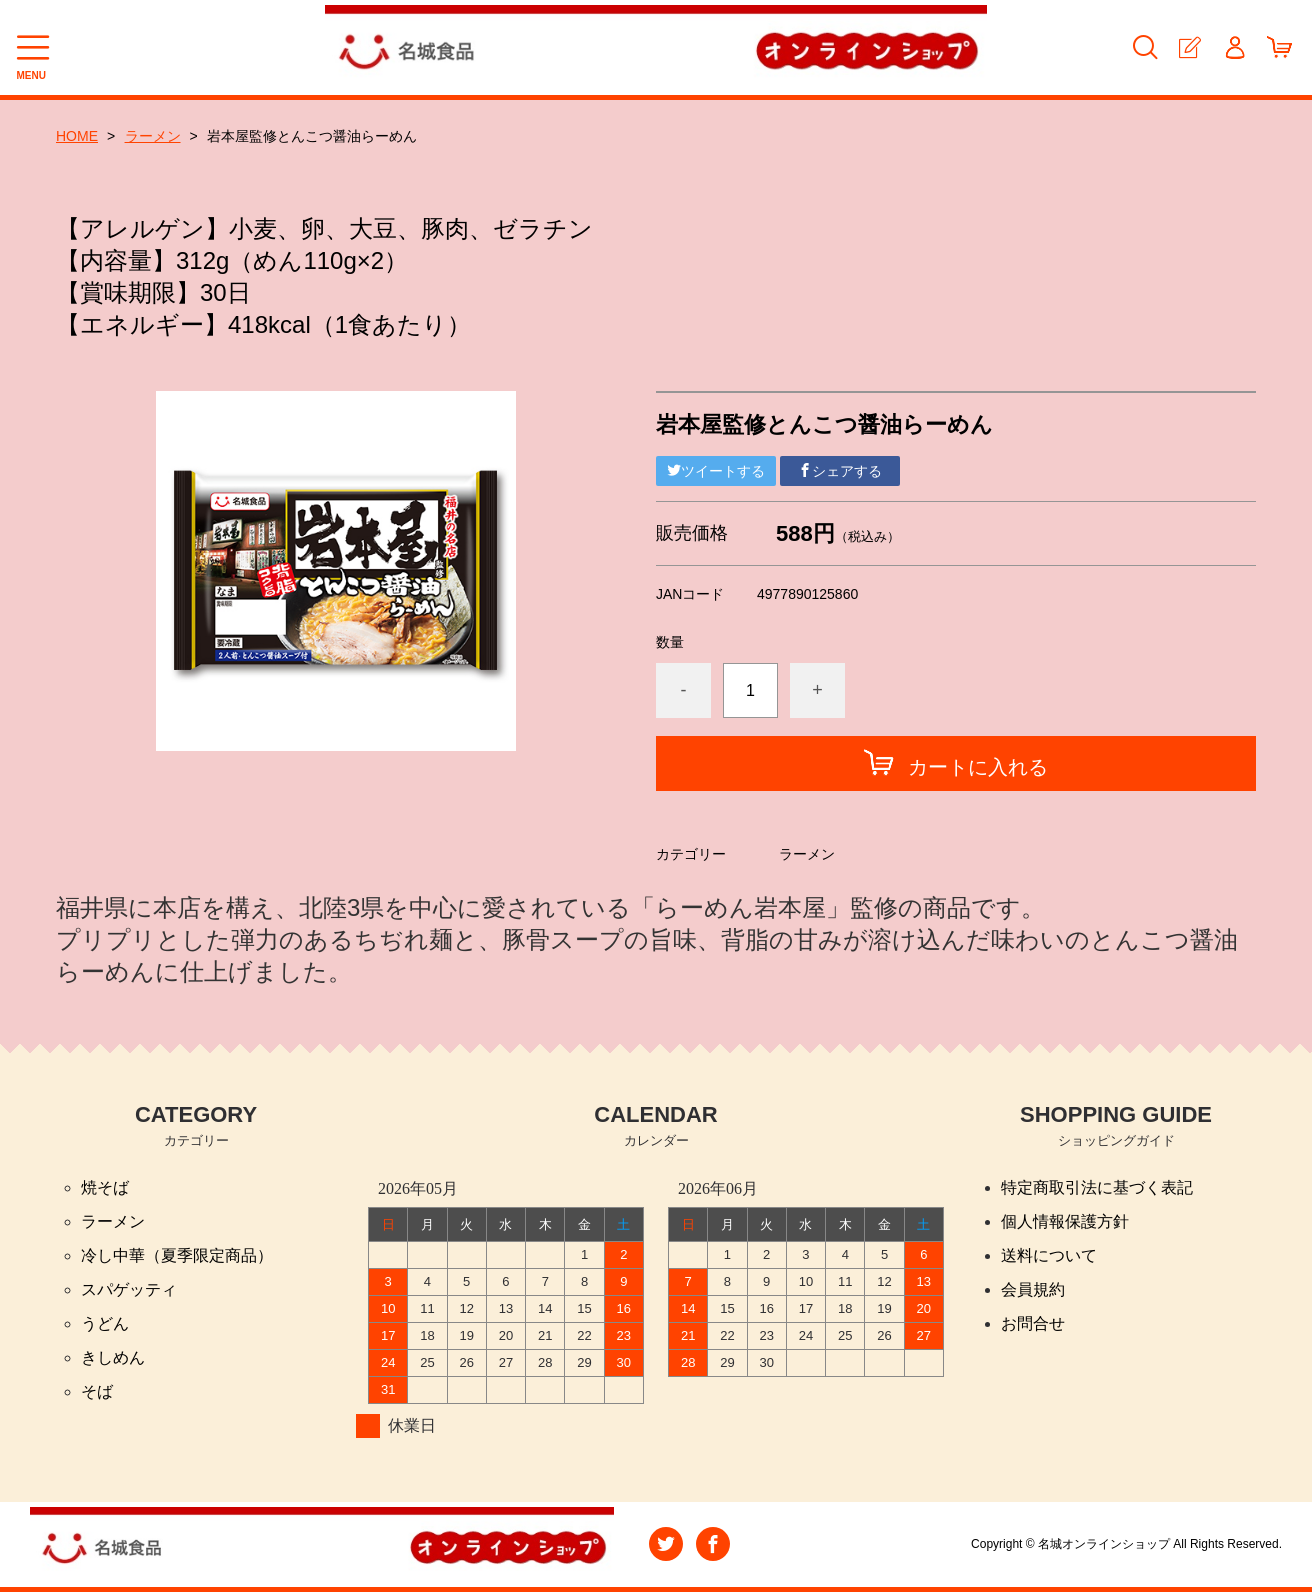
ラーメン (153, 136)
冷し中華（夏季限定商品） (177, 1255)
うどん (105, 1323)
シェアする (840, 471)
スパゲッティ (129, 1289)
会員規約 (1033, 1289)
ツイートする (716, 471)
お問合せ (1033, 1323)
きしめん (113, 1357)
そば (97, 1391)
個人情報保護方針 (1065, 1221)
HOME (77, 136)
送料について (1049, 1255)
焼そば (105, 1187)
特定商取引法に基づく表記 (1097, 1187)
